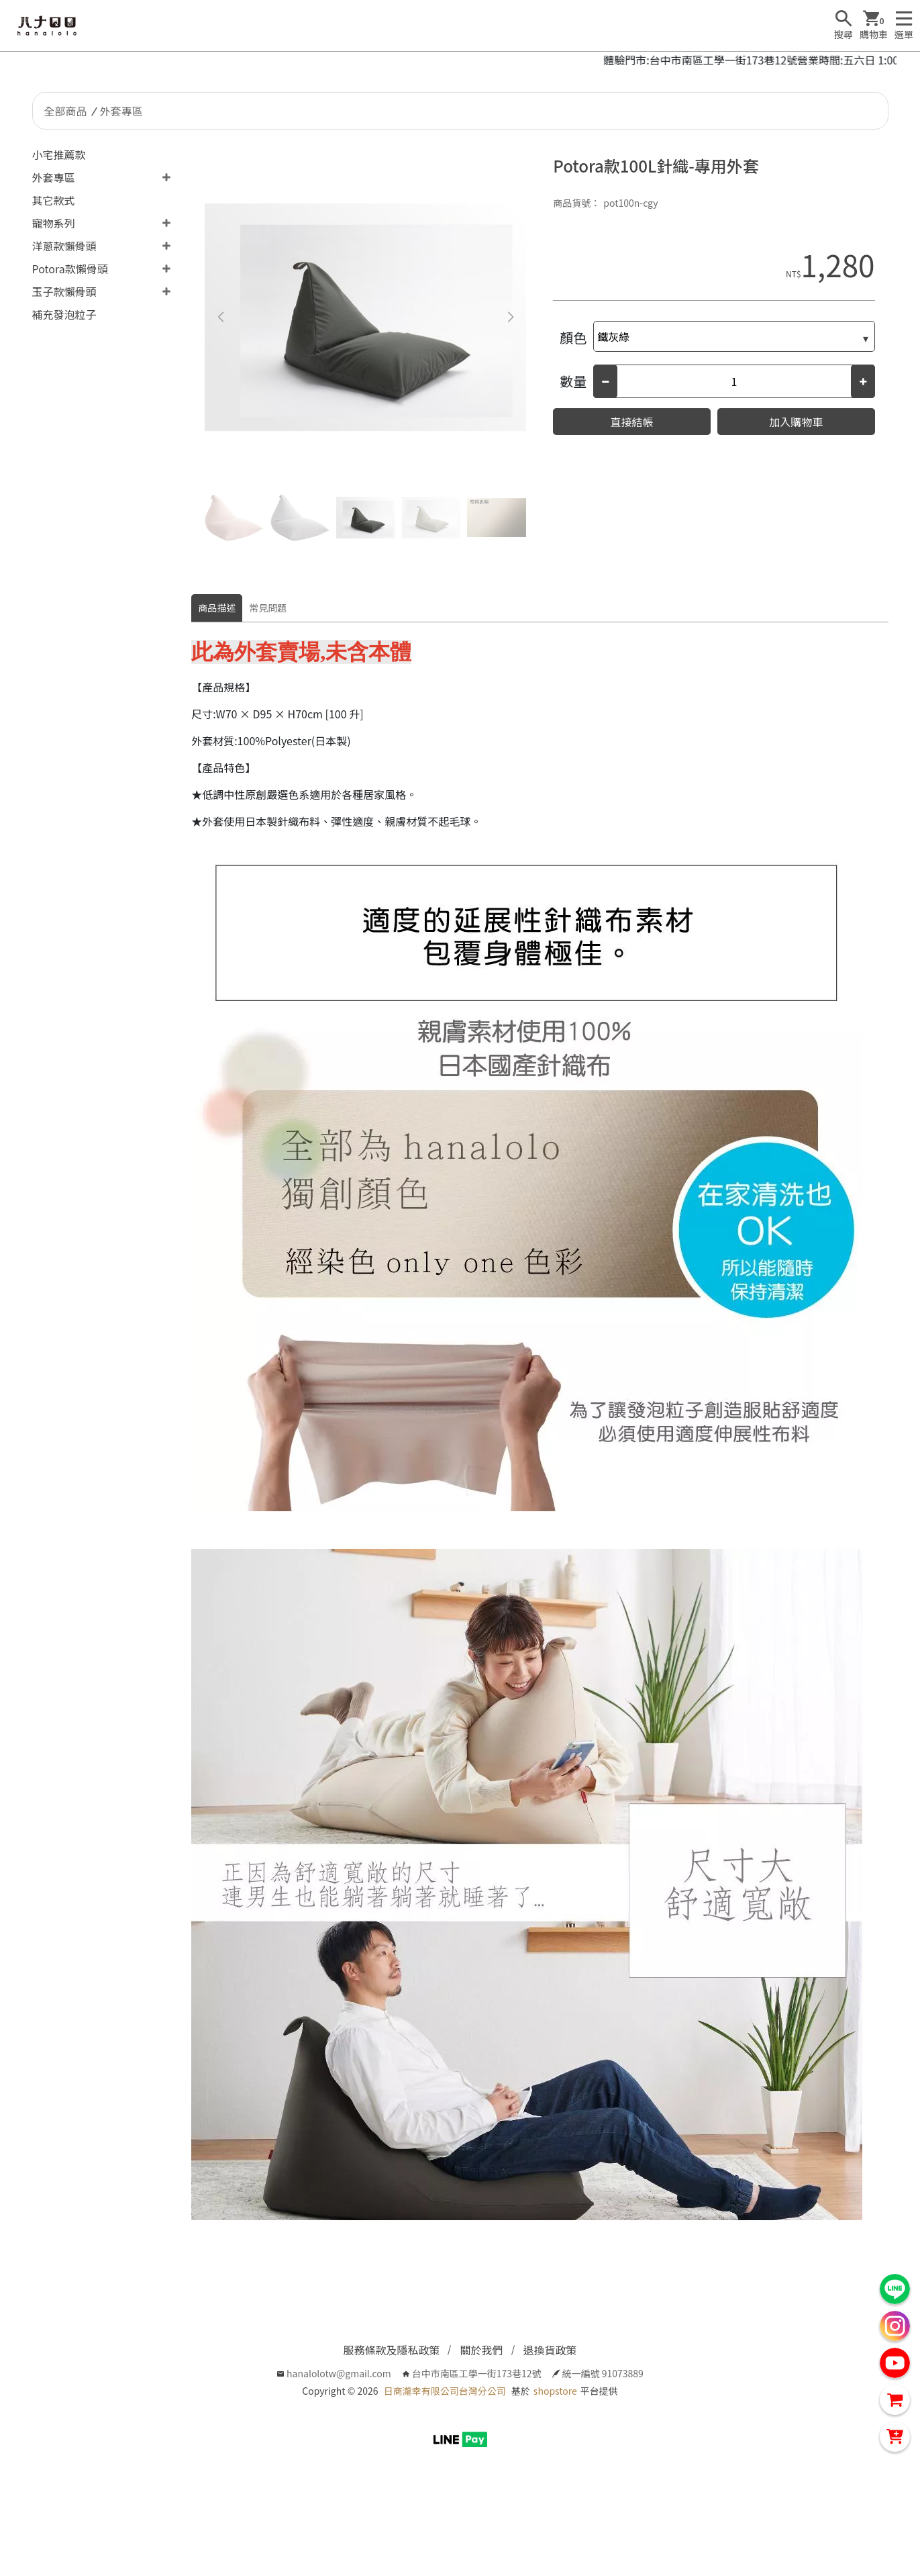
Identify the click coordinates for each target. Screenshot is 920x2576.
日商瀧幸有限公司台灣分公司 (445, 2390)
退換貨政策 (550, 2350)
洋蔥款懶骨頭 (64, 246)
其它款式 (53, 200)
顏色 (573, 337)
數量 (573, 381)
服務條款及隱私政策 (391, 2350)
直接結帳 (632, 422)
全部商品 (65, 111)
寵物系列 (53, 223)
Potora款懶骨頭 (70, 268)
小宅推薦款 (59, 154)
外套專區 (121, 111)
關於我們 (481, 2350)
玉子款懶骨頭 (64, 291)
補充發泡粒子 (64, 314)
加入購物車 (796, 422)
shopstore (555, 2390)
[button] (510, 317)
